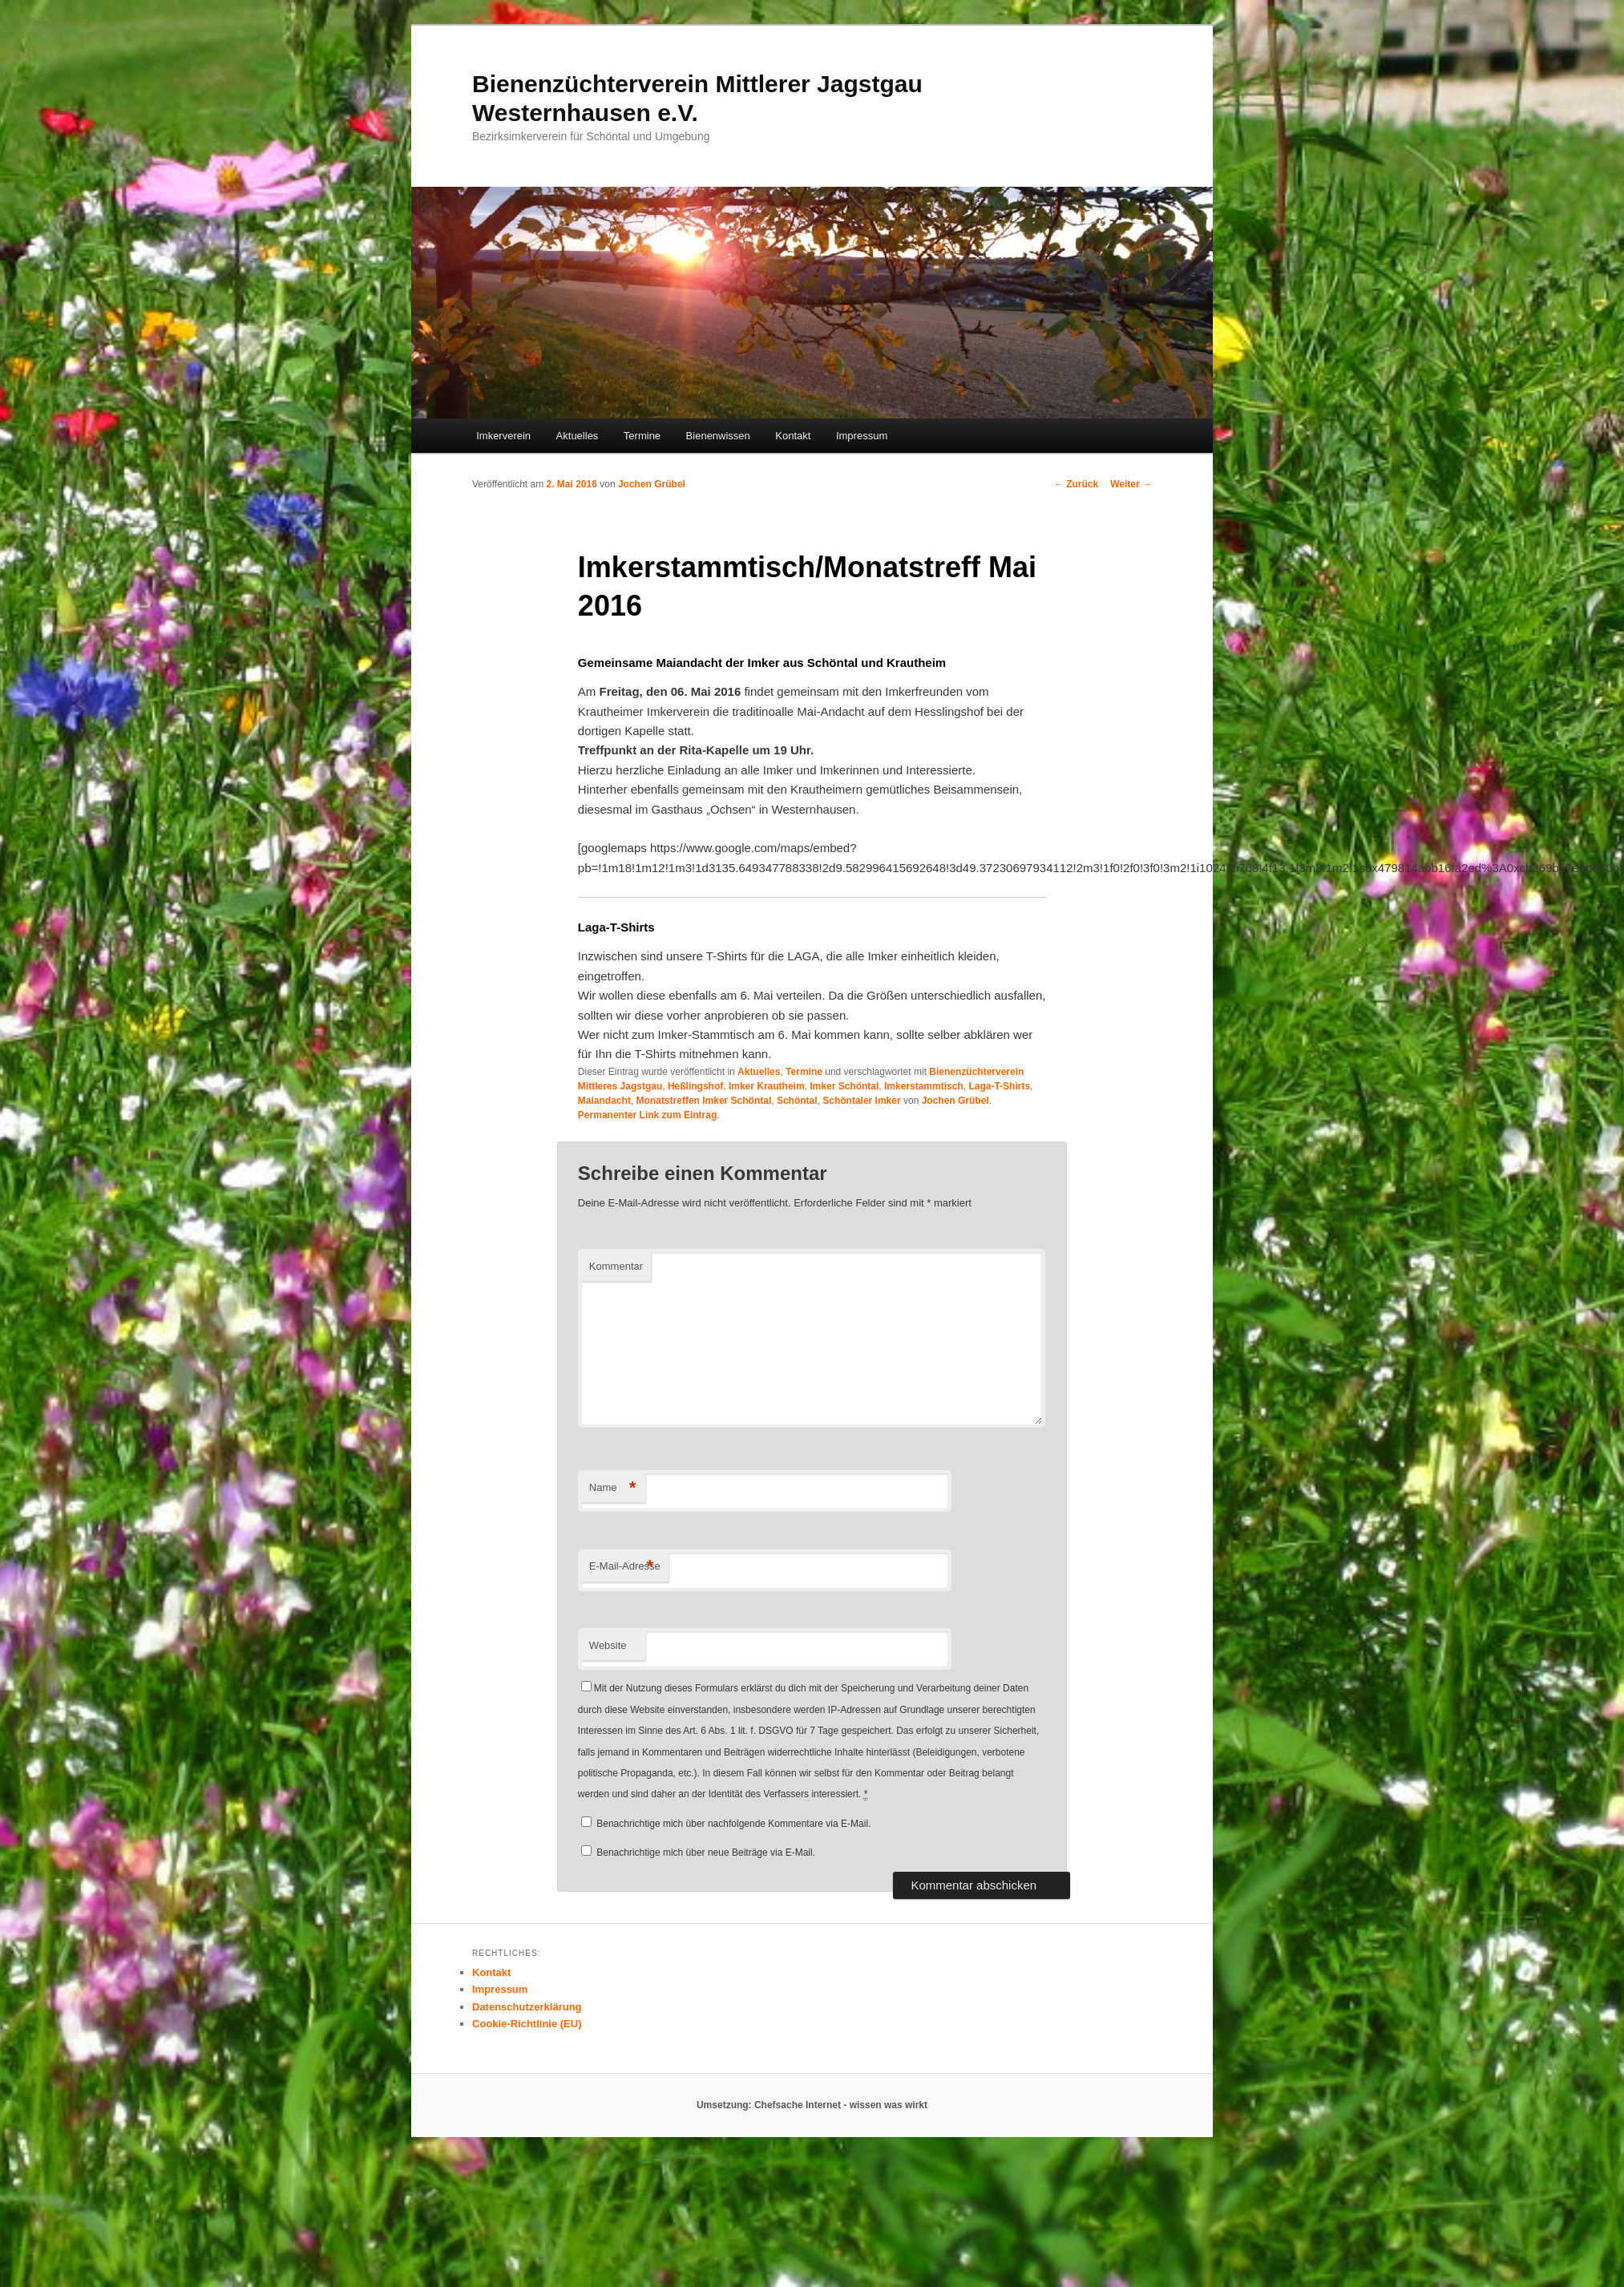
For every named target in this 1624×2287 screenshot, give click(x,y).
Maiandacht (604, 1100)
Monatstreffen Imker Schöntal (704, 1100)
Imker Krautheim (767, 1086)
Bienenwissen (718, 436)
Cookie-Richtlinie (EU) (527, 2024)
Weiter (1131, 484)
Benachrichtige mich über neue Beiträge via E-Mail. (705, 1852)
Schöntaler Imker (861, 1100)
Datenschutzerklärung (527, 2007)
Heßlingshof (695, 1086)
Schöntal (797, 1100)
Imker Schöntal (844, 1086)
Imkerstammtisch (923, 1086)
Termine (642, 436)
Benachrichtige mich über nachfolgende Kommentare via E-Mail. (733, 1823)
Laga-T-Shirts (999, 1086)
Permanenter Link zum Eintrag (647, 1115)
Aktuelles (577, 436)
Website (608, 1645)
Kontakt (792, 436)
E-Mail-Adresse (625, 1566)
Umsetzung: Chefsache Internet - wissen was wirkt (812, 2105)
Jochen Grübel (651, 484)
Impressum (861, 436)
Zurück (1076, 484)
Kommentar (616, 1266)
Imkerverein (503, 436)
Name (612, 1488)
